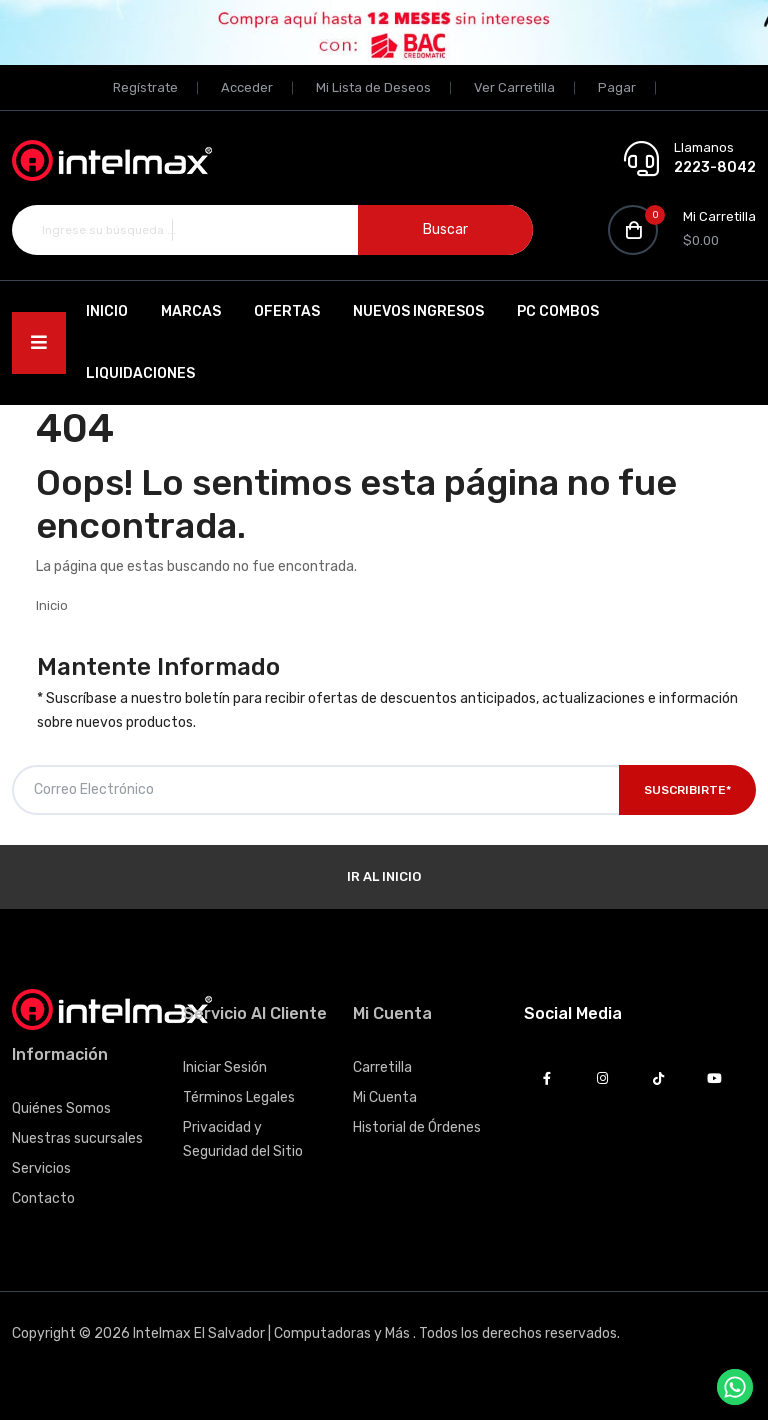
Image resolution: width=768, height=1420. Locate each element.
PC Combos (557, 311)
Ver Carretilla (514, 87)
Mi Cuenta (385, 1097)
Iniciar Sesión (225, 1067)
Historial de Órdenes (417, 1127)
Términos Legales (239, 1097)
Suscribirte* (687, 790)
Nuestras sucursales (77, 1138)
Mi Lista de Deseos (373, 87)
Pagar (617, 87)
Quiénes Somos (61, 1108)
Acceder (247, 87)
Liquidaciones (139, 373)
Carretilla (382, 1067)
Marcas (190, 311)
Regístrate (145, 87)
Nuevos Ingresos (417, 311)
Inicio (106, 311)
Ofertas (286, 311)
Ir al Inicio (384, 876)
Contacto (43, 1198)
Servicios (41, 1168)
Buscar (445, 229)
